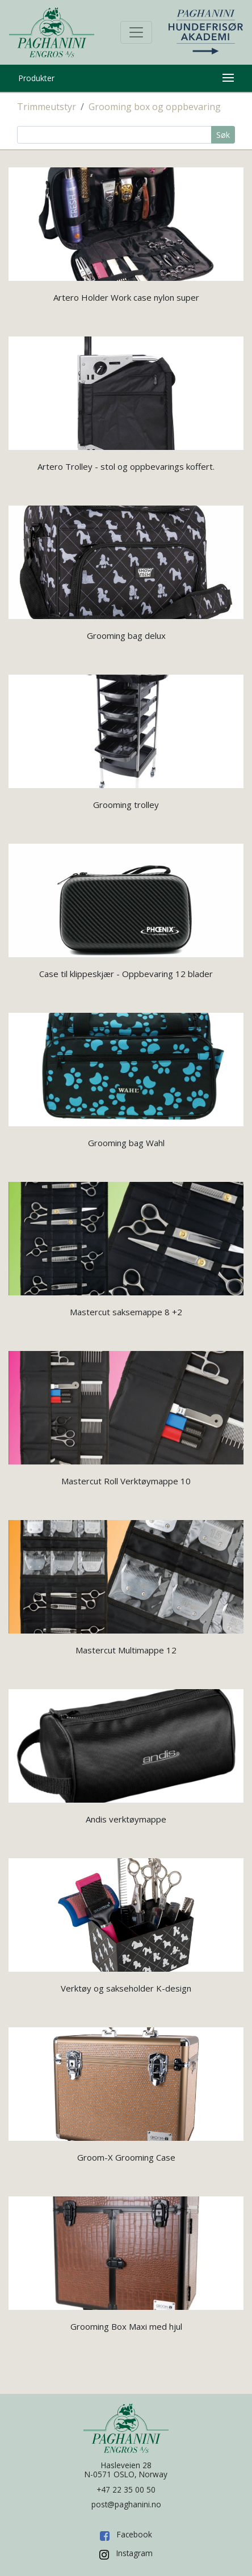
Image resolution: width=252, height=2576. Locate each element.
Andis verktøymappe (126, 1819)
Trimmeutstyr (46, 106)
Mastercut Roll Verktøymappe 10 (126, 1481)
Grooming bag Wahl (126, 1142)
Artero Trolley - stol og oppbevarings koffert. (126, 466)
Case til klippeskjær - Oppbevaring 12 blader (126, 973)
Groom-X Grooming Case (126, 2157)
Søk (223, 134)
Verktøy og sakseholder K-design (126, 1988)
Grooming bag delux (126, 635)
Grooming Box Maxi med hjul (126, 2326)
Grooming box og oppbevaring (155, 106)
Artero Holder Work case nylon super (126, 297)
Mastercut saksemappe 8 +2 (126, 1312)
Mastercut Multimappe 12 (126, 1650)
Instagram (134, 2553)
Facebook (134, 2534)
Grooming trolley (126, 804)
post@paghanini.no (126, 2504)
